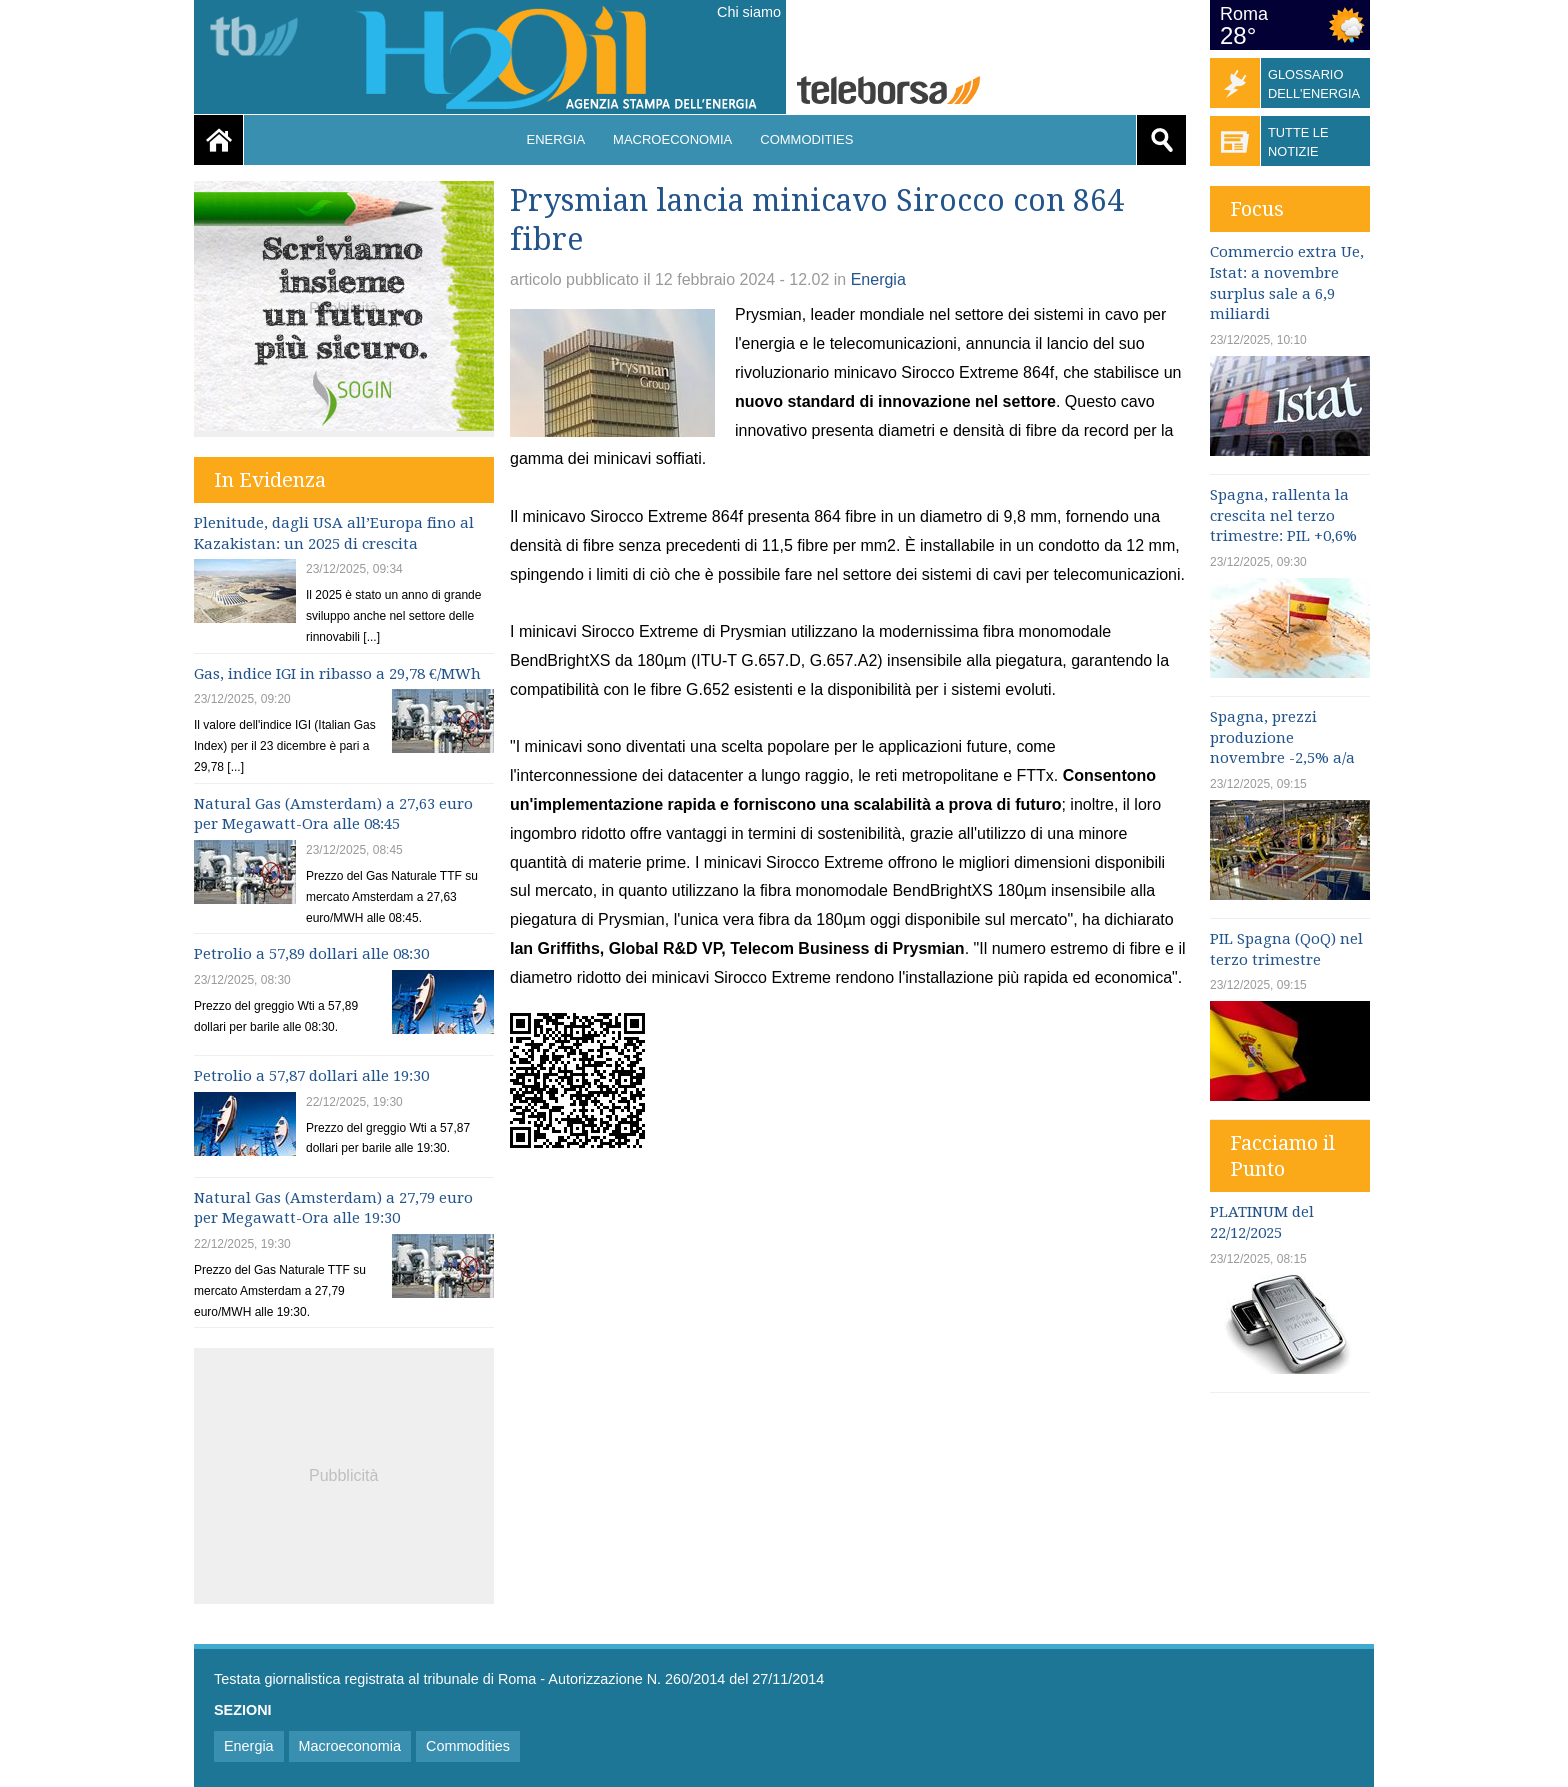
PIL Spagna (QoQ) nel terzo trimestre (1286, 949)
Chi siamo (749, 12)
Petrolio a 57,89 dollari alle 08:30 (311, 954)
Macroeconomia (672, 139)
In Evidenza (270, 480)
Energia (556, 139)
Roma (1244, 14)
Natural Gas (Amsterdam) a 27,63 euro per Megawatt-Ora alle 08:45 (333, 814)
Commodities (806, 139)
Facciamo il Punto (1282, 1156)
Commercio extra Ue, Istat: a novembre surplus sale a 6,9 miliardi (1287, 283)
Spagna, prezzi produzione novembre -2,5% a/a (1282, 738)
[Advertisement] (344, 1473)
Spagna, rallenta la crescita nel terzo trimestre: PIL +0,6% (1283, 516)
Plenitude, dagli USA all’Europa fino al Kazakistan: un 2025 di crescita (334, 533)
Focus (1257, 209)
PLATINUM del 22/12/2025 (1262, 1222)
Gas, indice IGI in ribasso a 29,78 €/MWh (337, 674)
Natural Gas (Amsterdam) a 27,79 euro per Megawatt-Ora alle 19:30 (333, 1208)
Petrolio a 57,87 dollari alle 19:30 (311, 1076)
